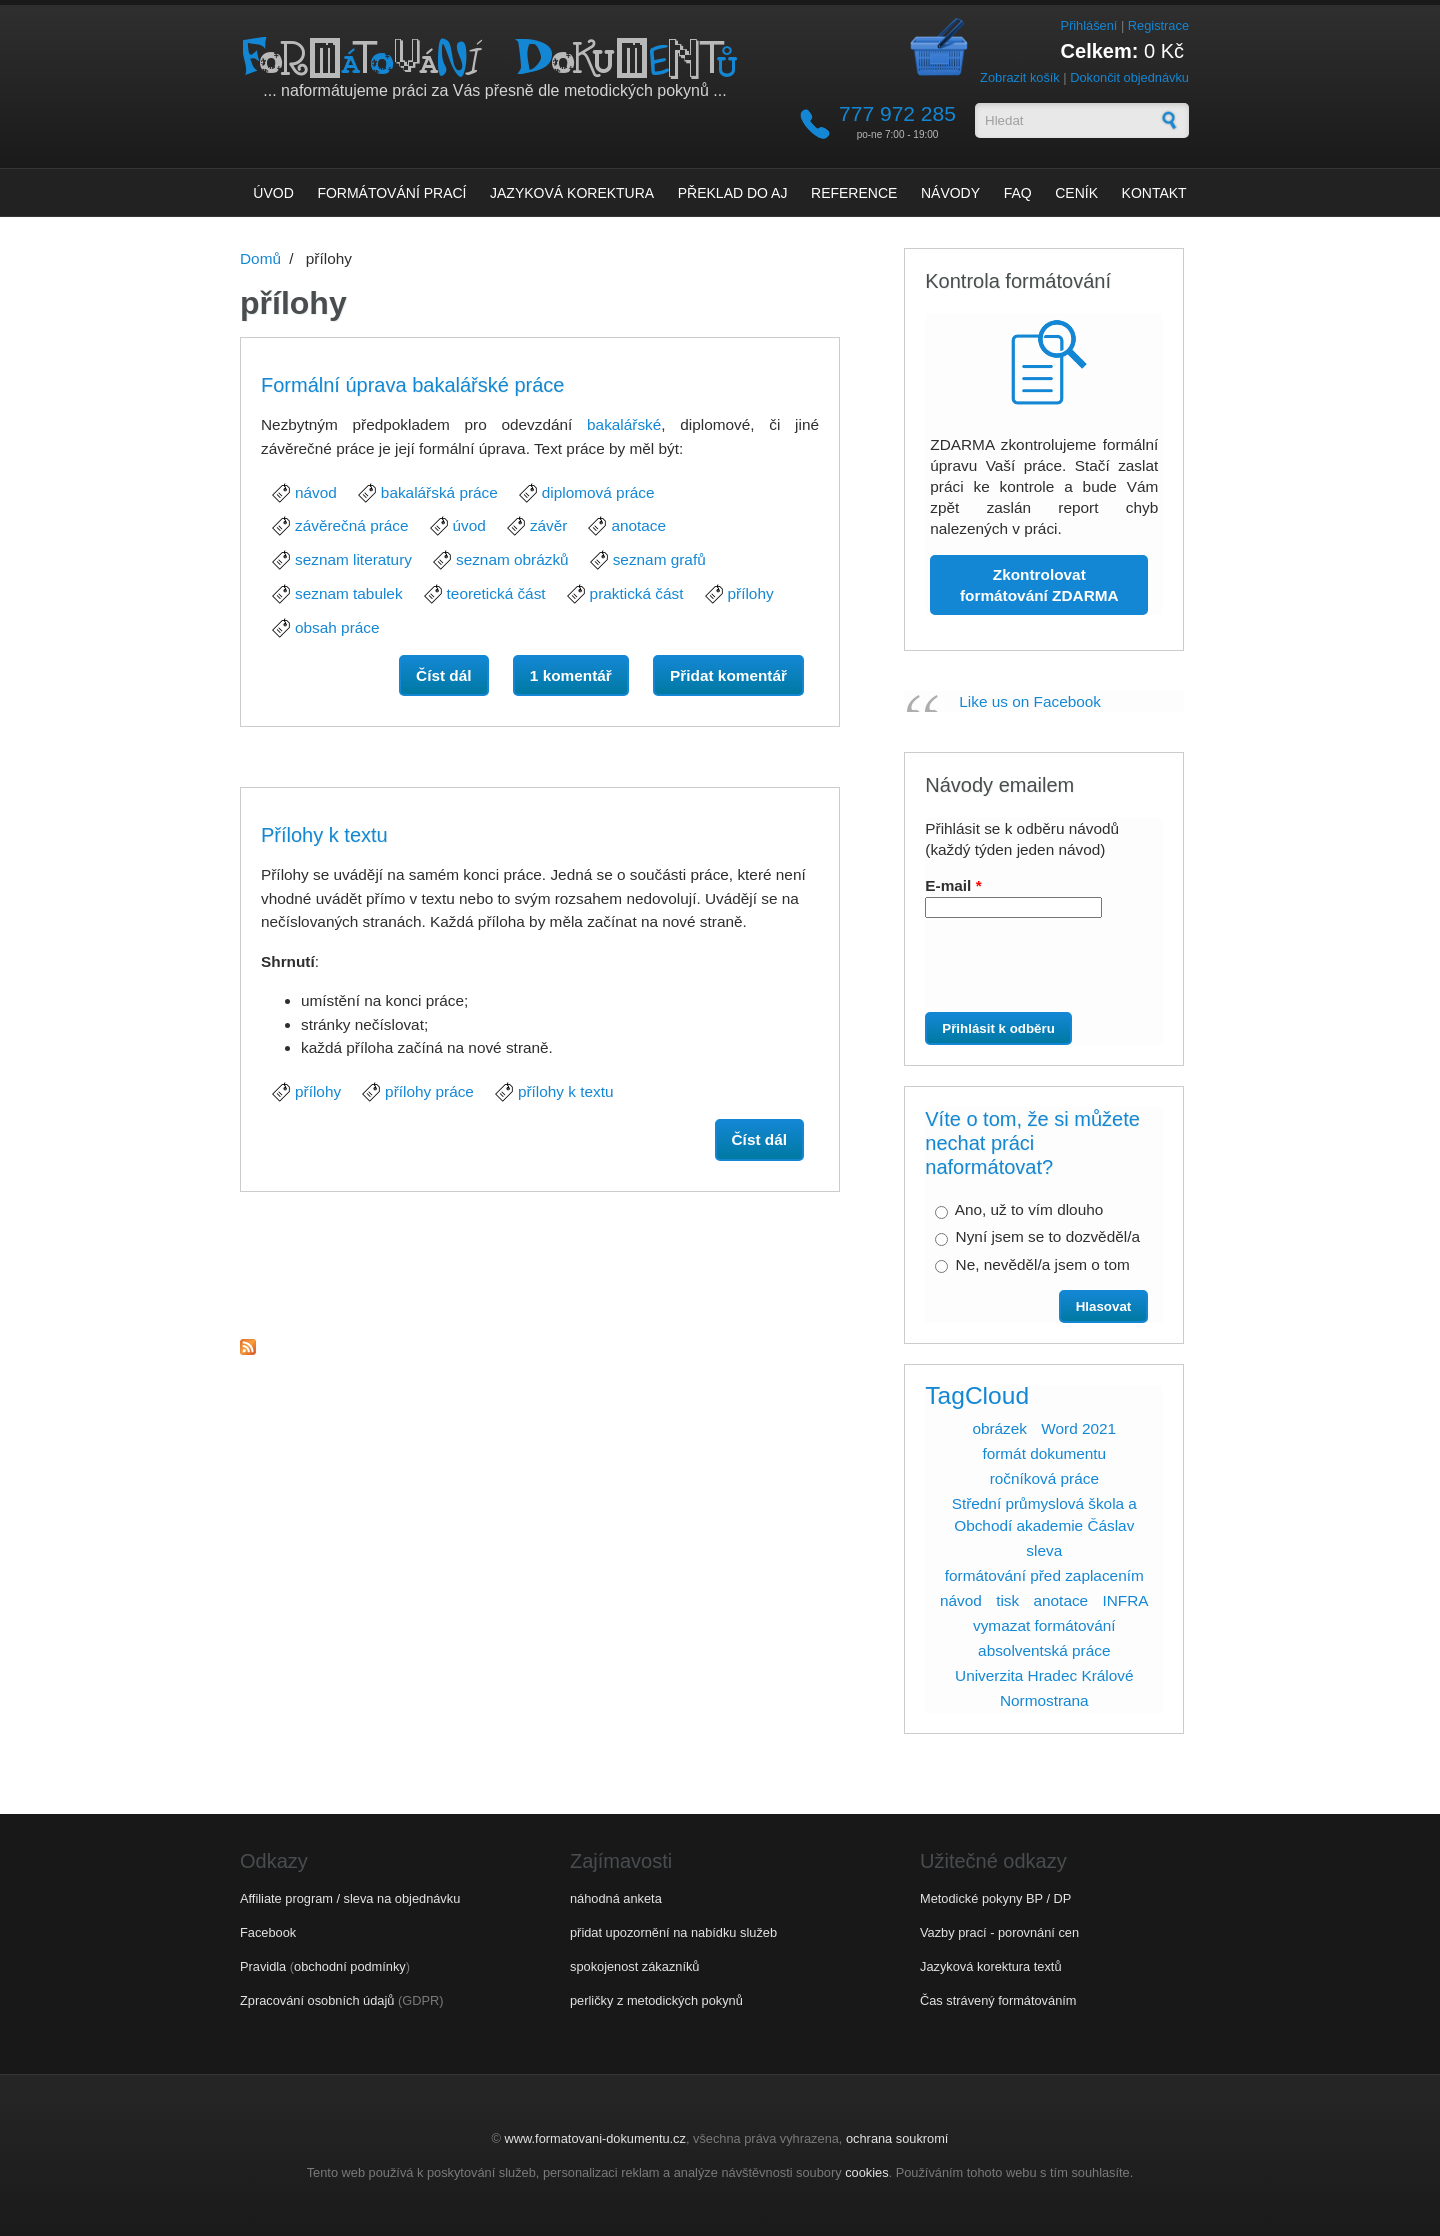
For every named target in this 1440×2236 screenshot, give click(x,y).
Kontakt (1154, 193)
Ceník (1076, 193)
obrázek (999, 1428)
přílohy (751, 593)
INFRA (1125, 1600)
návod (316, 492)
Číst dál (452, 674)
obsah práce (337, 627)
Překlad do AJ (733, 193)
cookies (866, 2172)
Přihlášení (1088, 25)
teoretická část (496, 593)
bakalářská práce (439, 492)
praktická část (637, 593)
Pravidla (263, 1966)
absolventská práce (1044, 1650)
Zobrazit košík (1020, 77)
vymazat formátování (1044, 1625)
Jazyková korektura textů (991, 1966)
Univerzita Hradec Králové (1044, 1675)
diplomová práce (598, 492)
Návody (950, 193)
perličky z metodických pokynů (656, 2000)
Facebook (268, 1932)
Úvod (273, 193)
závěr (549, 525)
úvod (469, 525)
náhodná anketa (616, 1898)
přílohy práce (429, 1091)
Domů (260, 258)
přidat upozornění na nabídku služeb (673, 1932)
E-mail (953, 885)
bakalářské (624, 424)
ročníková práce (1044, 1478)
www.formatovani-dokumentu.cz (595, 2138)
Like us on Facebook (1030, 701)
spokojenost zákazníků (634, 1966)
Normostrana (1044, 1700)
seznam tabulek (349, 593)
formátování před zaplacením (1044, 1575)
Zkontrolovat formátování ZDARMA (1039, 585)
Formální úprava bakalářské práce (412, 385)
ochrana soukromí (897, 2138)
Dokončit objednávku (1129, 77)
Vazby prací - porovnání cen (999, 1932)
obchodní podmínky (350, 1966)
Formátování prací (391, 193)
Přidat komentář (728, 675)
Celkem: (1100, 51)
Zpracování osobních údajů (317, 2000)
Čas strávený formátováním (998, 2000)
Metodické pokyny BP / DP (995, 1898)
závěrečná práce (352, 525)
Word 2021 (1078, 1428)
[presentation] (1037, 973)
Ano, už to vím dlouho (1029, 1209)
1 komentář (571, 675)
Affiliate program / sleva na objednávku (350, 1898)
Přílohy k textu (324, 835)
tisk (1007, 1600)
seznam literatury (353, 559)
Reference (854, 193)
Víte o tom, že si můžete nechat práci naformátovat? (1032, 1143)
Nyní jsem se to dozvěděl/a (1048, 1236)
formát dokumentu (1044, 1453)
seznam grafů (659, 559)
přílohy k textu (566, 1091)
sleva (1044, 1550)
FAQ (1018, 193)
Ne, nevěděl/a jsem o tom (1043, 1264)
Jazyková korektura (572, 193)
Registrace (1158, 25)
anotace (638, 525)
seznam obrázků (512, 559)
